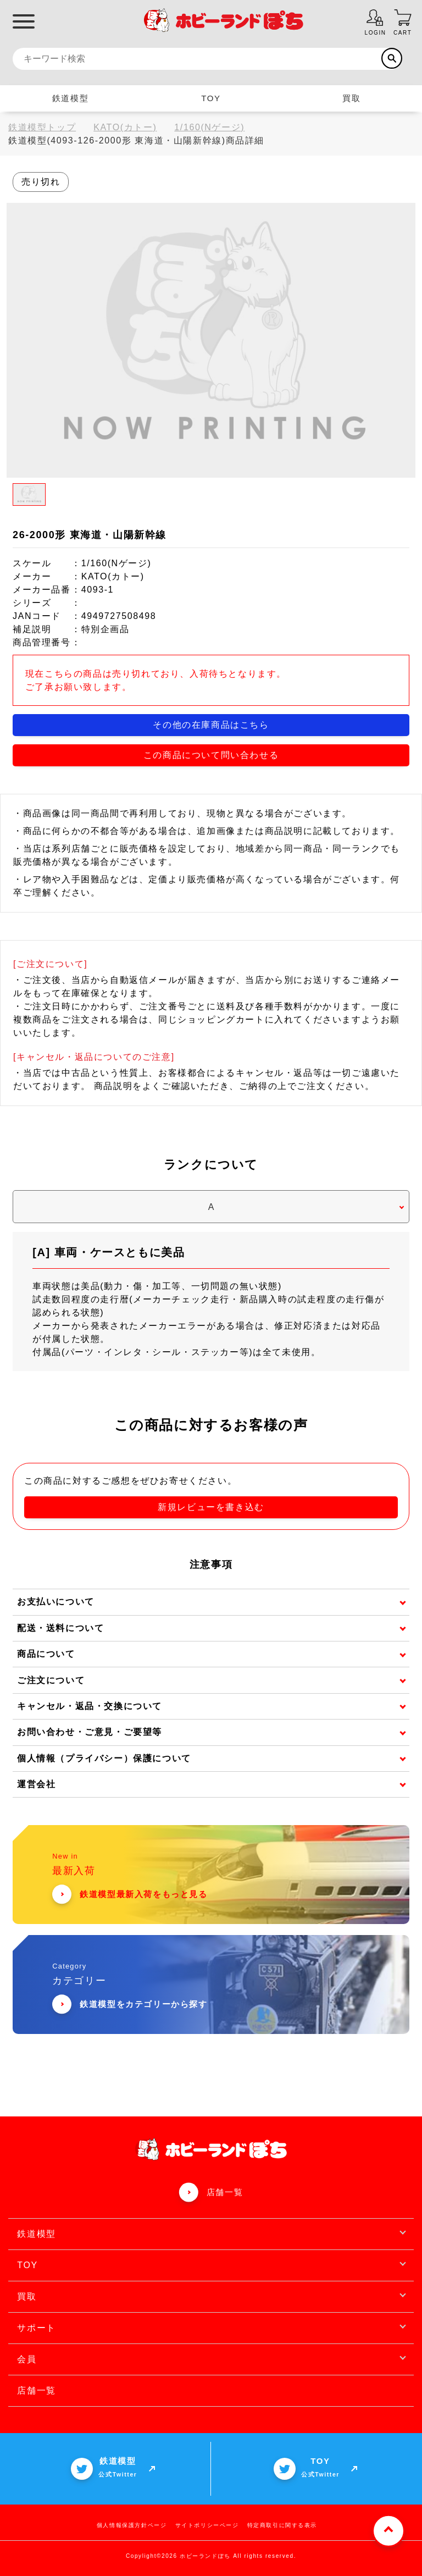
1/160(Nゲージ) (209, 127)
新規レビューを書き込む (211, 1506)
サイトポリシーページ (207, 2525)
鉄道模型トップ (42, 127)
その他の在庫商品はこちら (211, 724)
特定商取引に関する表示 (282, 2525)
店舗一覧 (225, 2191)
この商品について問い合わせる (211, 754)
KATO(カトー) (125, 127)
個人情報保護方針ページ (132, 2525)
